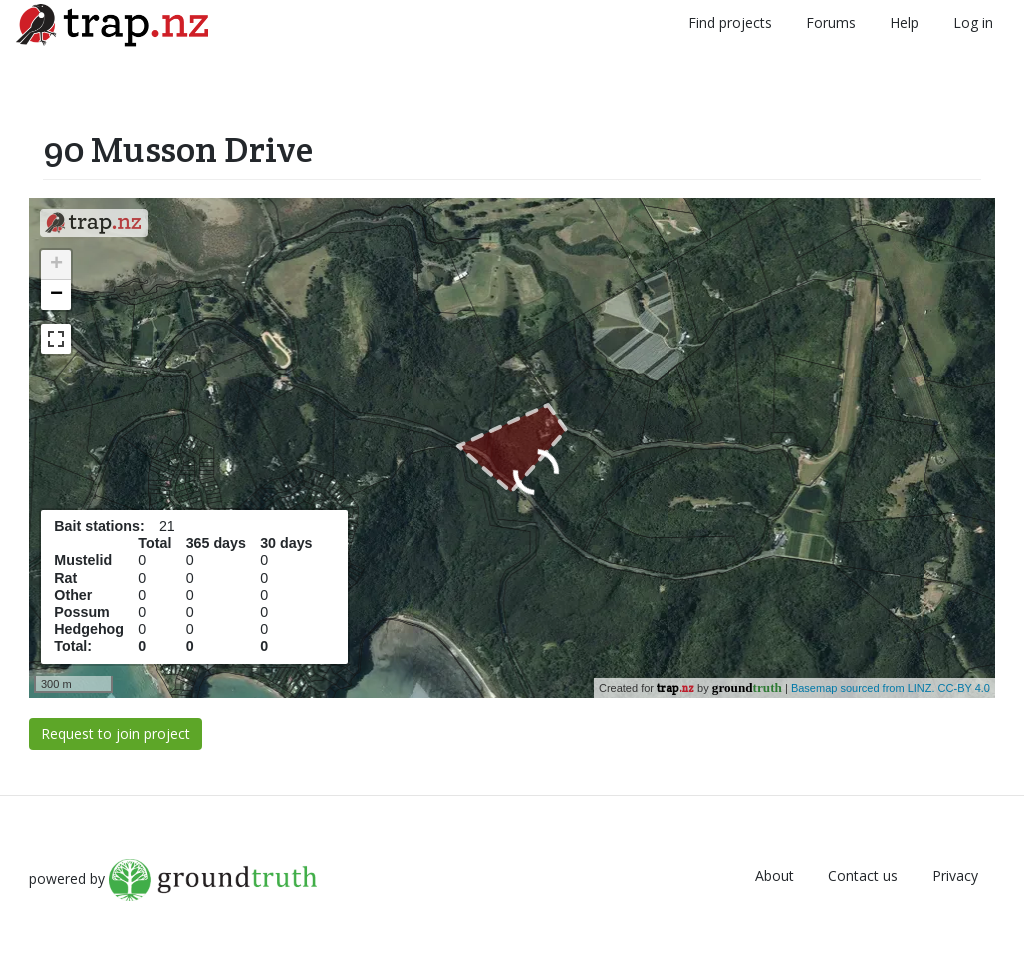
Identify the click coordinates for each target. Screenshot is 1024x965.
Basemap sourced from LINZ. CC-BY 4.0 (890, 688)
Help (904, 22)
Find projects (730, 22)
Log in (973, 22)
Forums (831, 22)
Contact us (863, 875)
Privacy (955, 875)
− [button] (56, 295)
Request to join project (115, 733)
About (774, 875)
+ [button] (56, 265)
